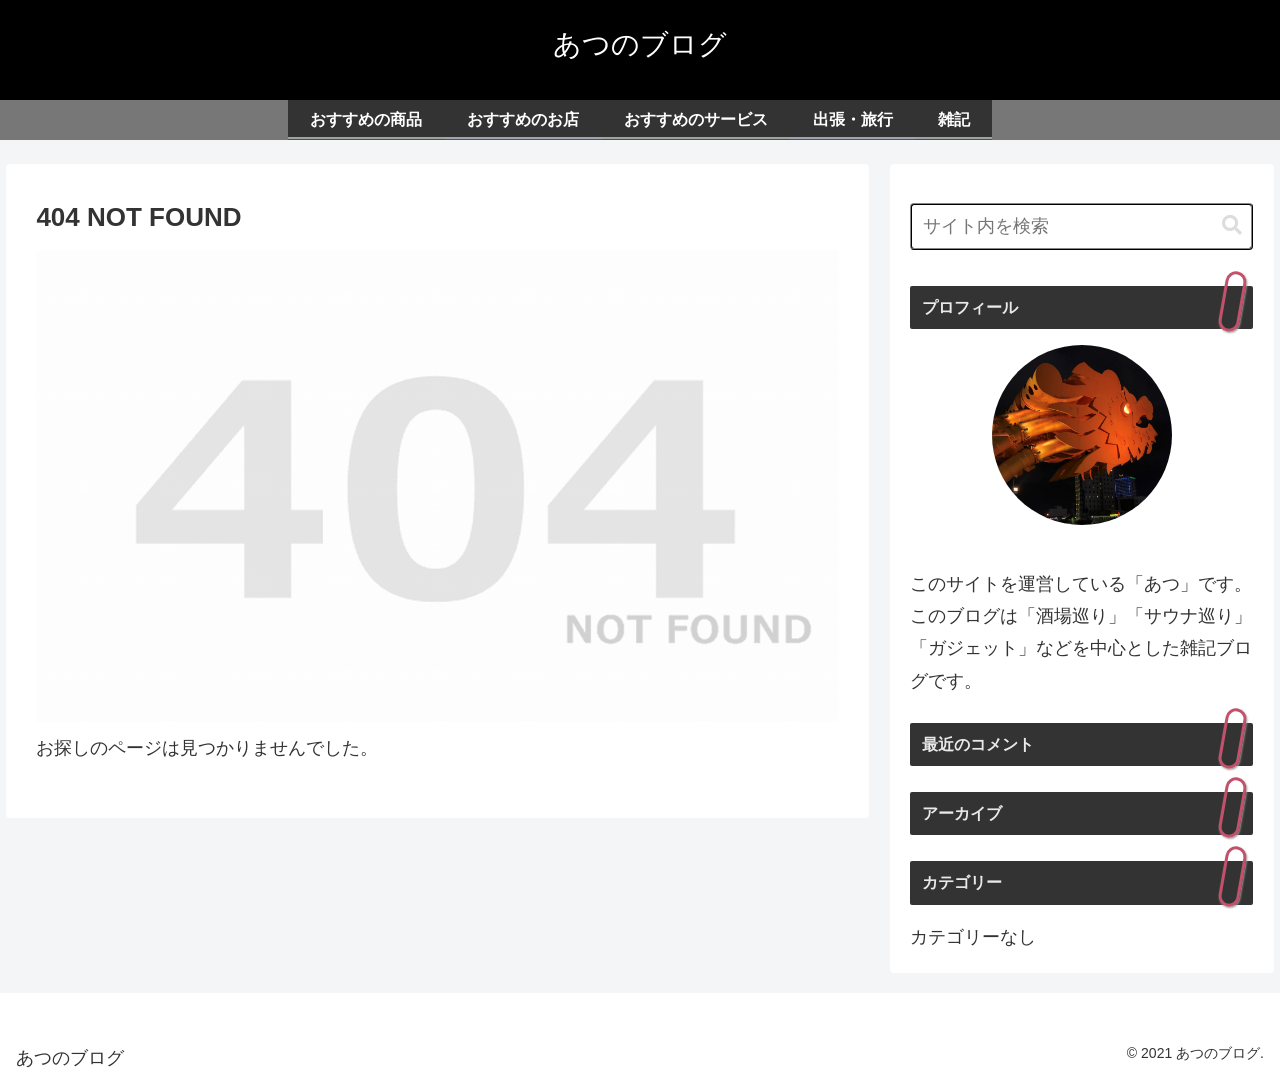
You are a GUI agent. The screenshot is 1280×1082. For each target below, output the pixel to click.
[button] (1232, 225)
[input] (1082, 226)
